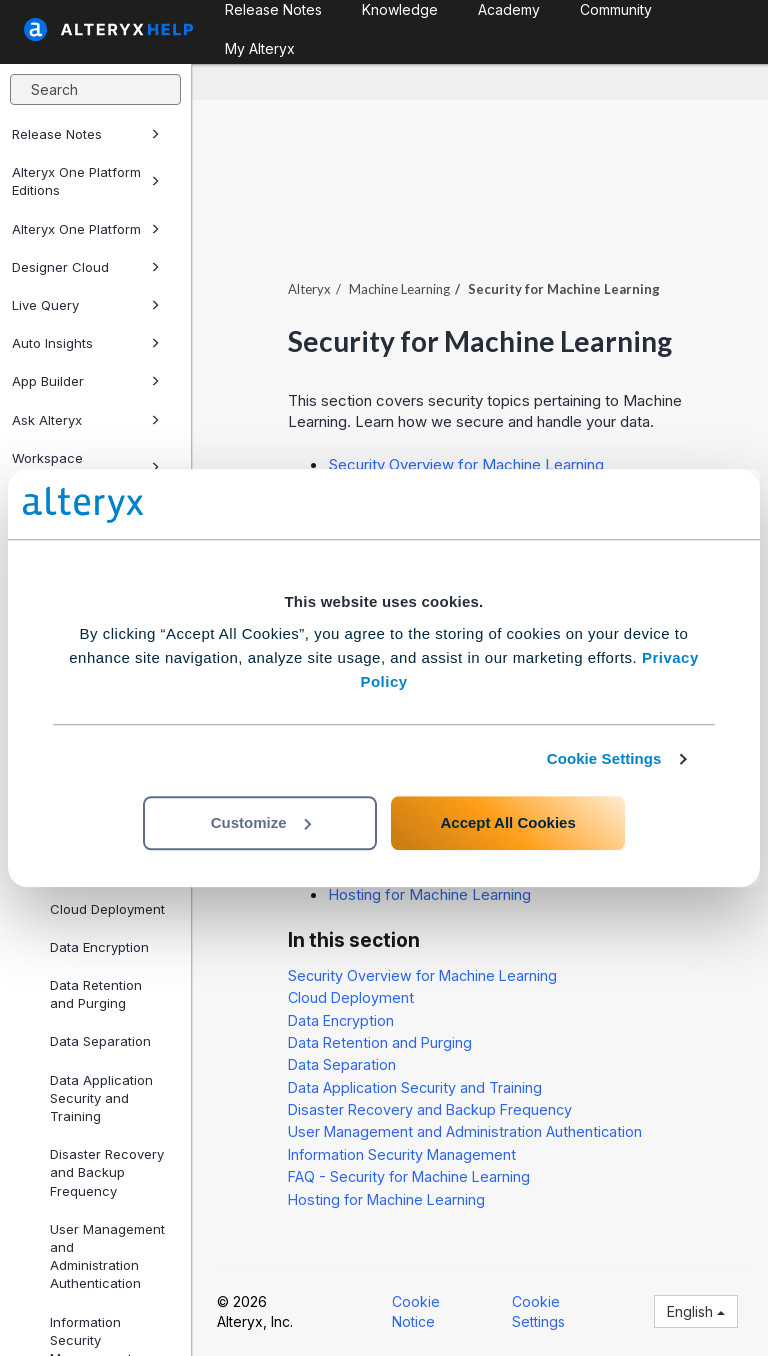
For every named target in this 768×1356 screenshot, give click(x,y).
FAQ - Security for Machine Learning (409, 1176)
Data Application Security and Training (101, 1098)
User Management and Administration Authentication (107, 1256)
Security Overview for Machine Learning (466, 464)
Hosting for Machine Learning (429, 894)
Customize (261, 822)
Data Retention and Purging (96, 994)
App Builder (86, 381)
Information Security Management (402, 1154)
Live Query (86, 305)
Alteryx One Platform (86, 229)
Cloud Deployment (107, 909)
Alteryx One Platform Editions (86, 181)
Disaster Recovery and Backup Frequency (107, 1172)
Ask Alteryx (86, 420)
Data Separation (100, 1041)
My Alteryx (260, 48)
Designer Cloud (86, 267)
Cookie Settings (604, 758)
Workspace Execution (86, 467)
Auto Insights (86, 343)
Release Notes (86, 134)
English (696, 1311)
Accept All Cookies (507, 822)
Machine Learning (399, 289)
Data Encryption (99, 947)
